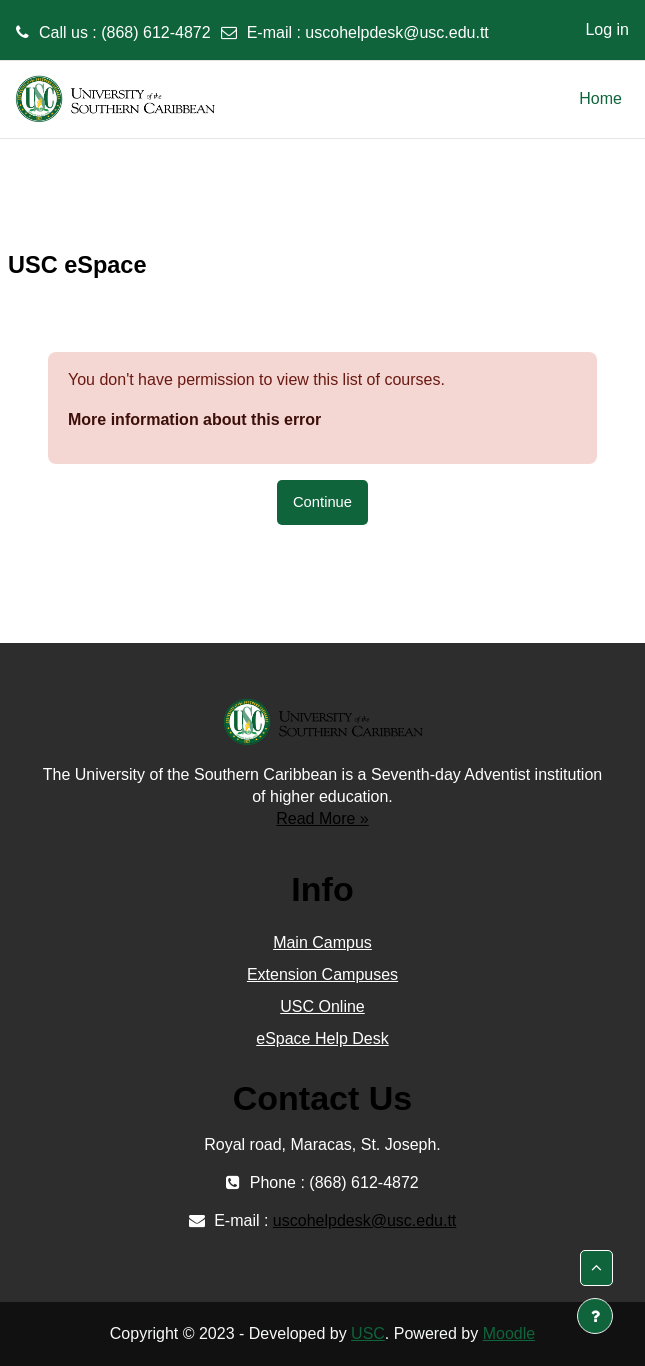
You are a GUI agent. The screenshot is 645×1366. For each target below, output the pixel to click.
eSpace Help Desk (322, 1038)
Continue (322, 502)
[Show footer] (595, 1316)
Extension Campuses (322, 974)
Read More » (322, 818)
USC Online (322, 1006)
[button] (596, 1268)
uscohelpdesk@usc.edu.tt (396, 32)
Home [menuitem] (600, 98)
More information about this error (194, 419)
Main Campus (322, 942)
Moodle (509, 1333)
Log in (607, 29)
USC (368, 1333)
